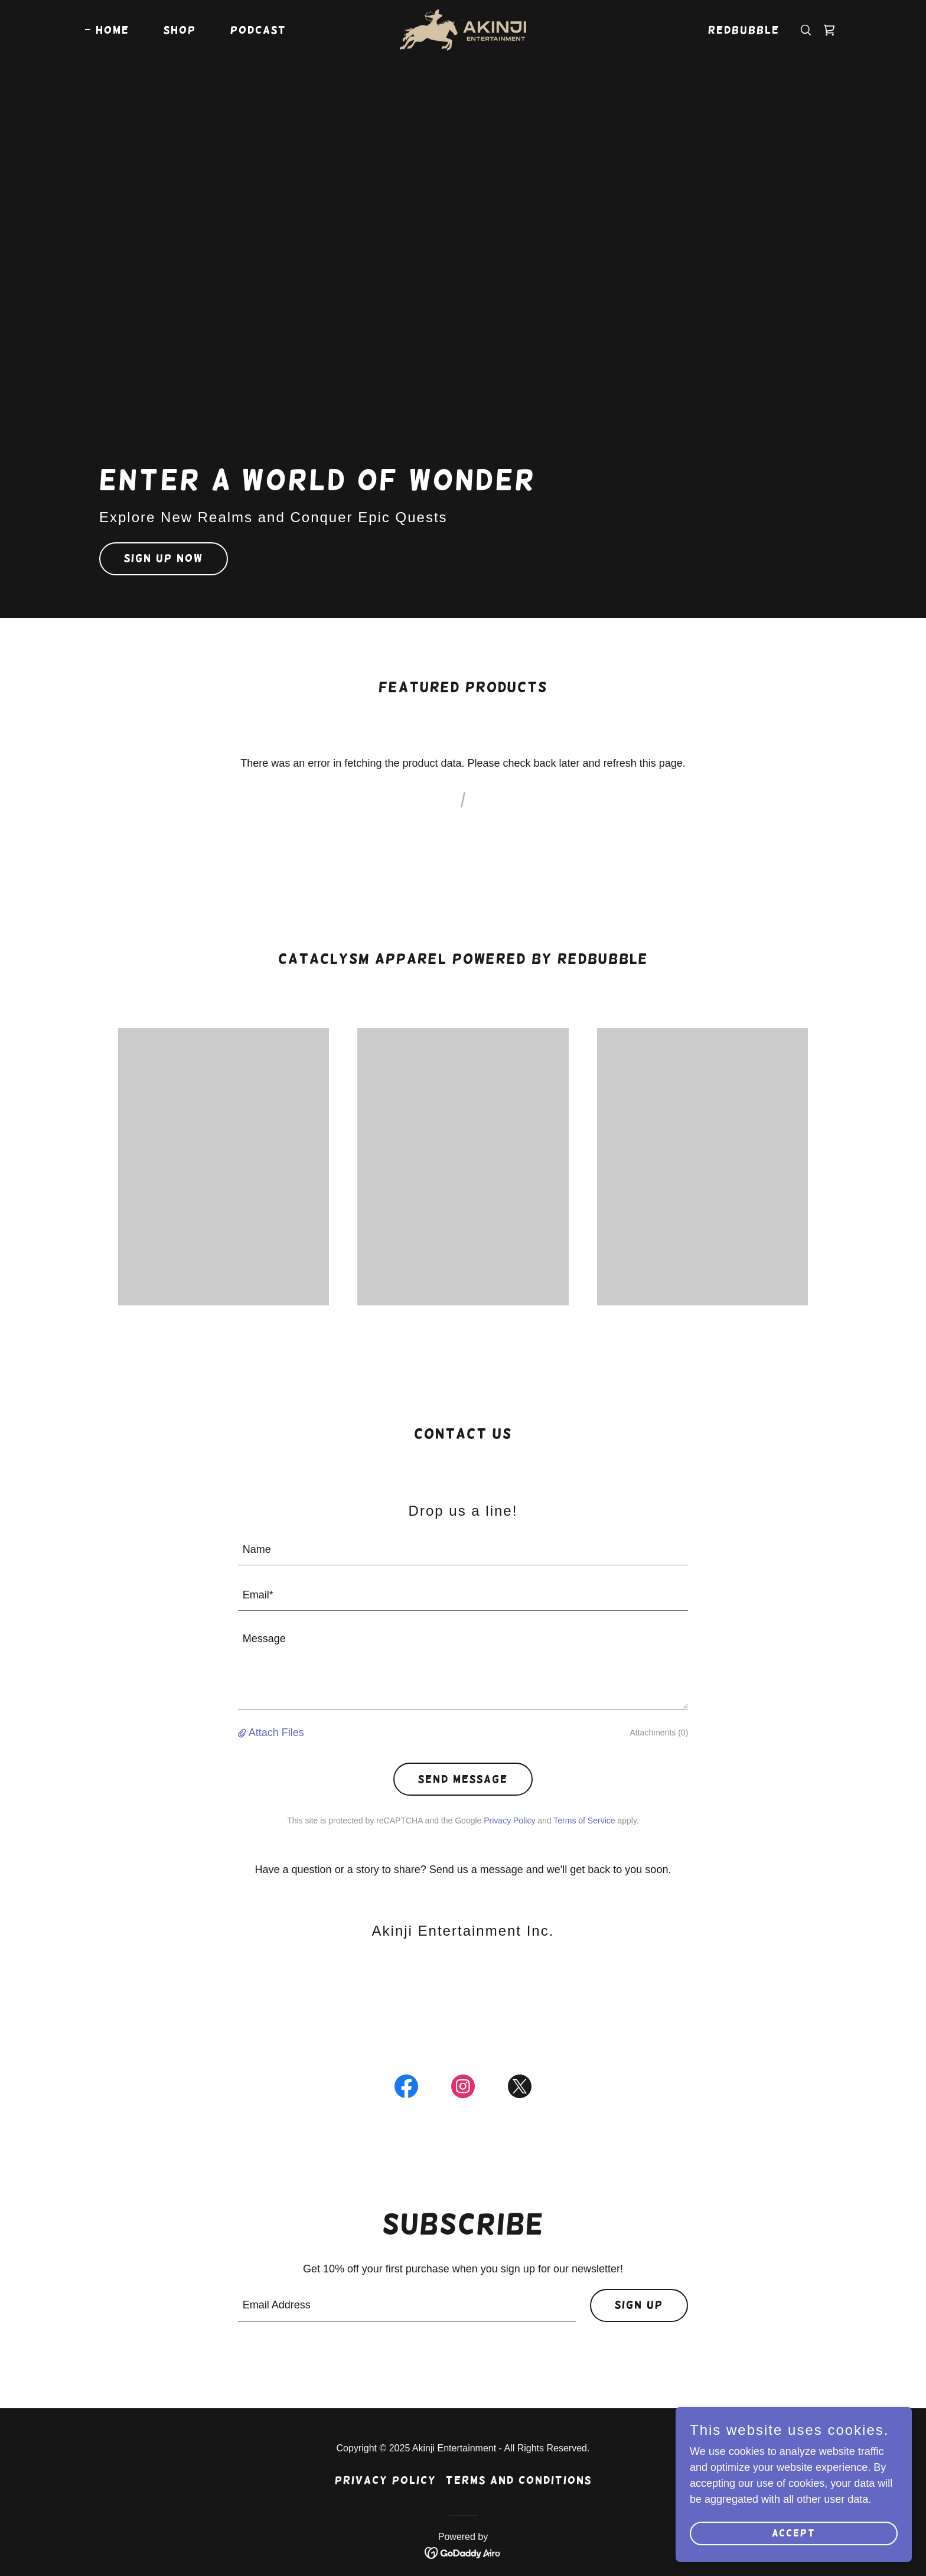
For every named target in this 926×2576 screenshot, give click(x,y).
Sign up (639, 2305)
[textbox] (463, 1549)
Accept (794, 2557)
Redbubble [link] (744, 30)
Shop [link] (180, 30)
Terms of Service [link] (584, 1820)
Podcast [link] (258, 30)
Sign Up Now (163, 558)
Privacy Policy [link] (509, 1820)
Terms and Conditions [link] (519, 2480)
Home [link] (112, 30)
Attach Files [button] (276, 1732)
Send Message (463, 1779)
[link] (463, 29)
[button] (243, 1733)
